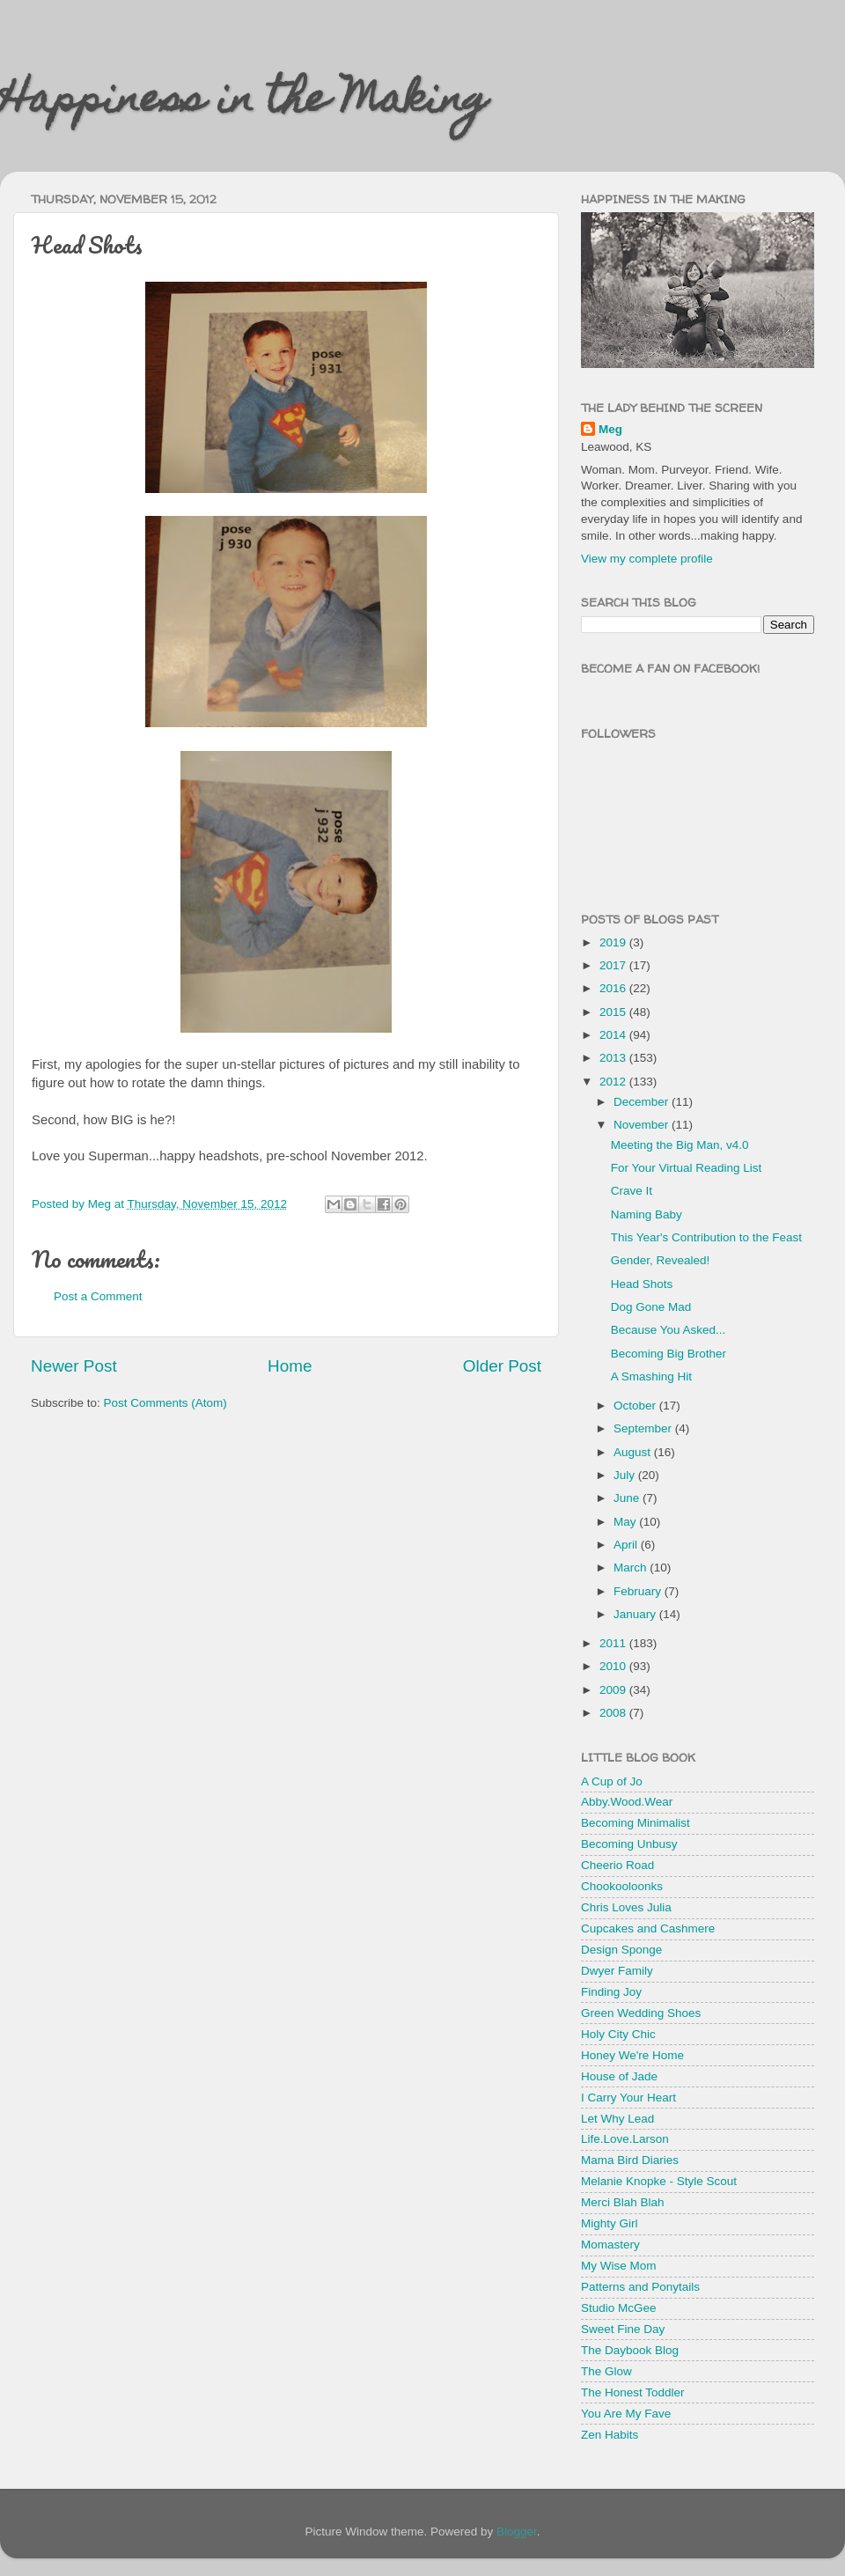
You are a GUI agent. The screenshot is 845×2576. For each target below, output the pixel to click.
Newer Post (74, 1366)
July (626, 1475)
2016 (614, 988)
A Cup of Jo (612, 1781)
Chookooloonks (622, 1886)
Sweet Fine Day (623, 2329)
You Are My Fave (626, 2413)
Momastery (610, 2244)
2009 (614, 1689)
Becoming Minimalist (635, 1822)
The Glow (606, 2371)
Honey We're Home (632, 2055)
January (636, 1614)
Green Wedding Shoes (641, 2013)
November (643, 1124)
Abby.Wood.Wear (626, 1801)
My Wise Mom (619, 2265)
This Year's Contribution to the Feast (706, 1237)
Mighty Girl (609, 2223)
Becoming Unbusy (629, 1844)
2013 (614, 1057)
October (636, 1405)
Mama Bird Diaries (630, 2160)
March (632, 1567)
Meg (610, 429)
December (643, 1101)
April (627, 1544)
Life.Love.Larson (625, 2138)
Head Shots (642, 1284)
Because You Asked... (668, 1329)
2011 (614, 1643)
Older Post (502, 1366)
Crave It (631, 1190)
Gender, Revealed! (660, 1260)
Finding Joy (611, 1991)
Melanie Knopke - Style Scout (659, 2181)
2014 (614, 1034)
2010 (614, 1666)
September (644, 1428)
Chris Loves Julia (626, 1907)
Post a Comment (98, 1296)
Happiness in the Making (244, 103)
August (634, 1452)
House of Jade (619, 2076)
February (639, 1591)
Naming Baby (646, 1214)
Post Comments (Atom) (165, 1402)
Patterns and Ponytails (640, 2286)
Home (290, 1366)
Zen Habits (609, 2434)
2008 (614, 1712)
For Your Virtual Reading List (686, 1167)
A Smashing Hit (651, 1376)
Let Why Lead (617, 2118)
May (626, 1521)
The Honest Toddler (633, 2392)
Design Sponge (621, 1949)
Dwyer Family (617, 1970)
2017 (614, 965)
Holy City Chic (618, 2034)
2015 (614, 1012)
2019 (614, 942)
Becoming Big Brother (668, 1353)
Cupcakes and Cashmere (648, 1928)
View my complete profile (647, 558)
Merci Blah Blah (623, 2202)
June (628, 1498)
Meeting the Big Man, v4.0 (680, 1145)
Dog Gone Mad (651, 1307)
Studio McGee (619, 2308)
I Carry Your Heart (628, 2097)
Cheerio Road (617, 1865)
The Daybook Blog (630, 2350)
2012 (614, 1081)
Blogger (516, 2531)
